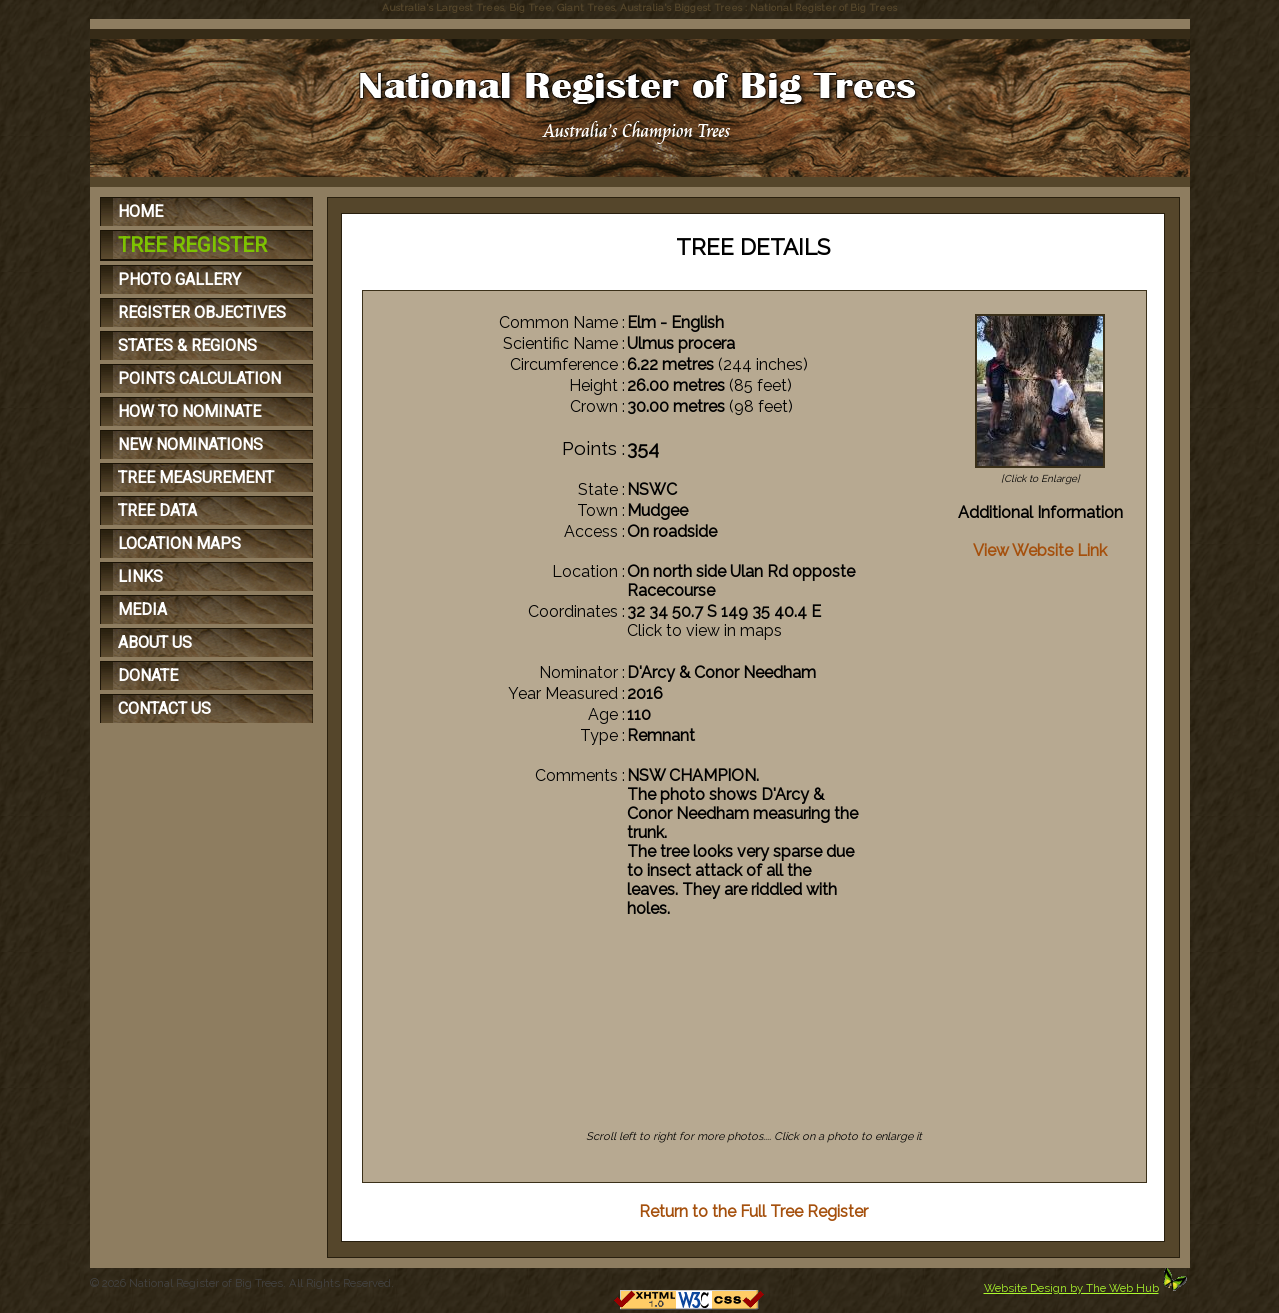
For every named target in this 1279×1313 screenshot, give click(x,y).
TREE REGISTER (192, 245)
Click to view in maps (704, 630)
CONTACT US (164, 708)
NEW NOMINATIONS (190, 444)
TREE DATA (157, 510)
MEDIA (142, 609)
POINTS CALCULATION (199, 378)
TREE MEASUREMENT (196, 477)
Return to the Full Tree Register (753, 1211)
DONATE (148, 675)
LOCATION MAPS (179, 543)
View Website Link (1040, 550)
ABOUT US (155, 642)
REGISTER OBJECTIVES (202, 312)
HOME (140, 211)
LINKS (140, 576)
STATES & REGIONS (187, 345)
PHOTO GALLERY (179, 279)
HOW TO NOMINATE (189, 411)
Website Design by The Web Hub (1071, 1288)
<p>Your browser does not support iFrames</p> (754, 1040)
